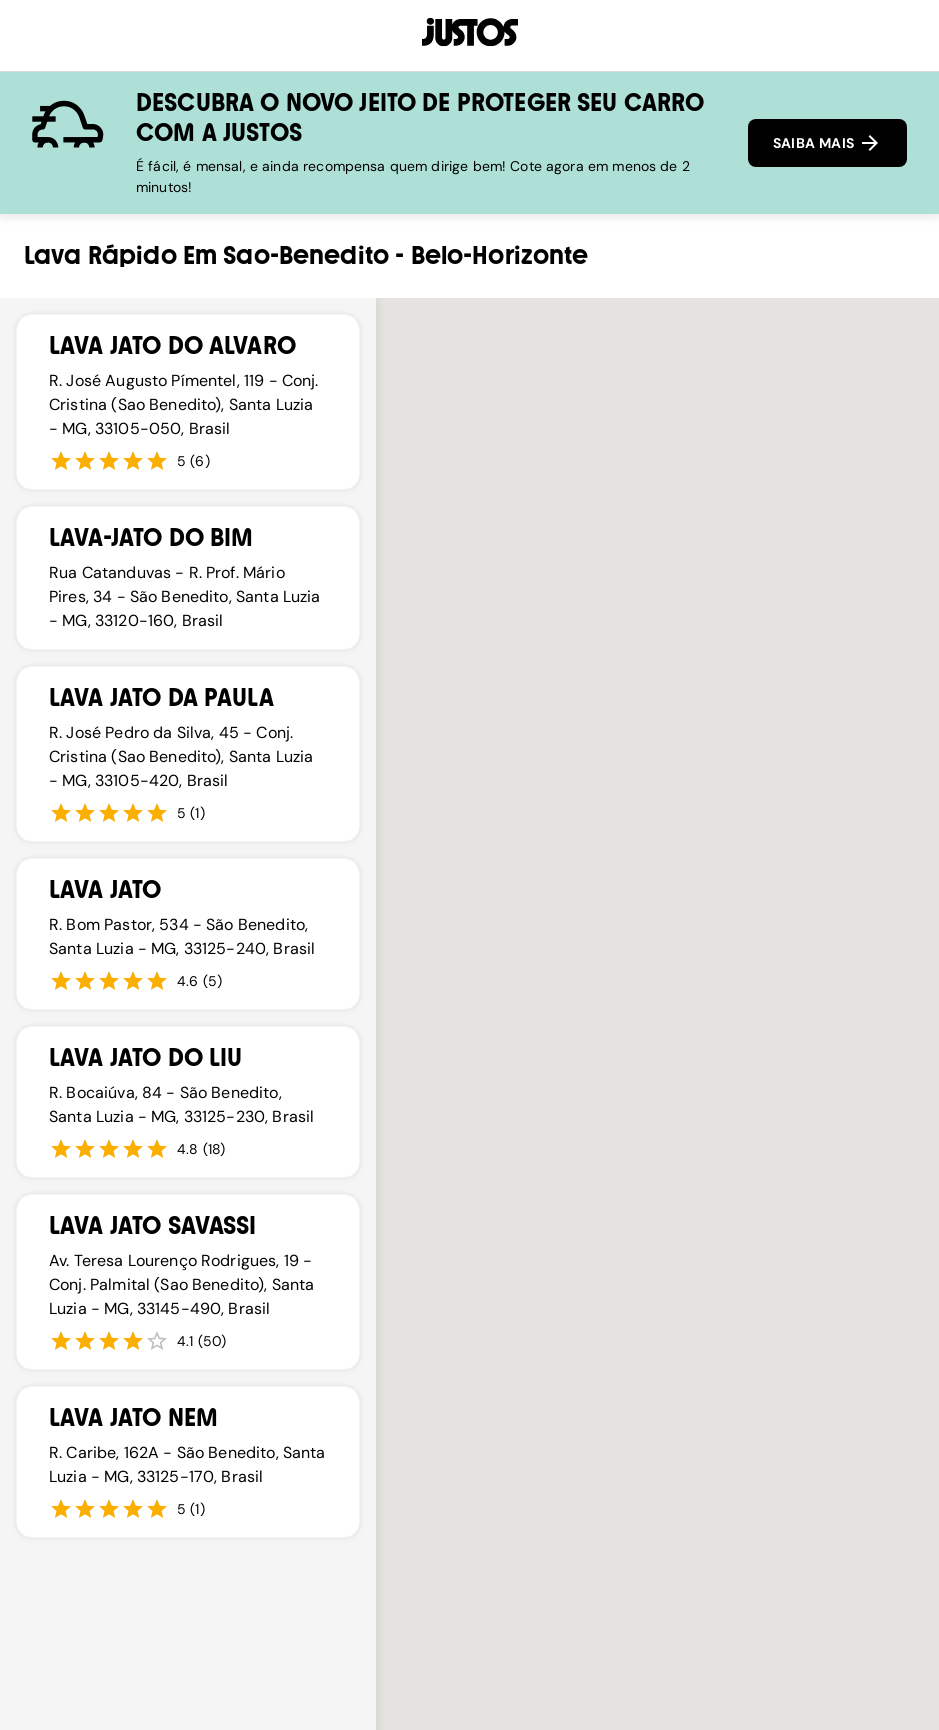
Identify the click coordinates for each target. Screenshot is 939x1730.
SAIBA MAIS (827, 143)
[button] (663, 1157)
